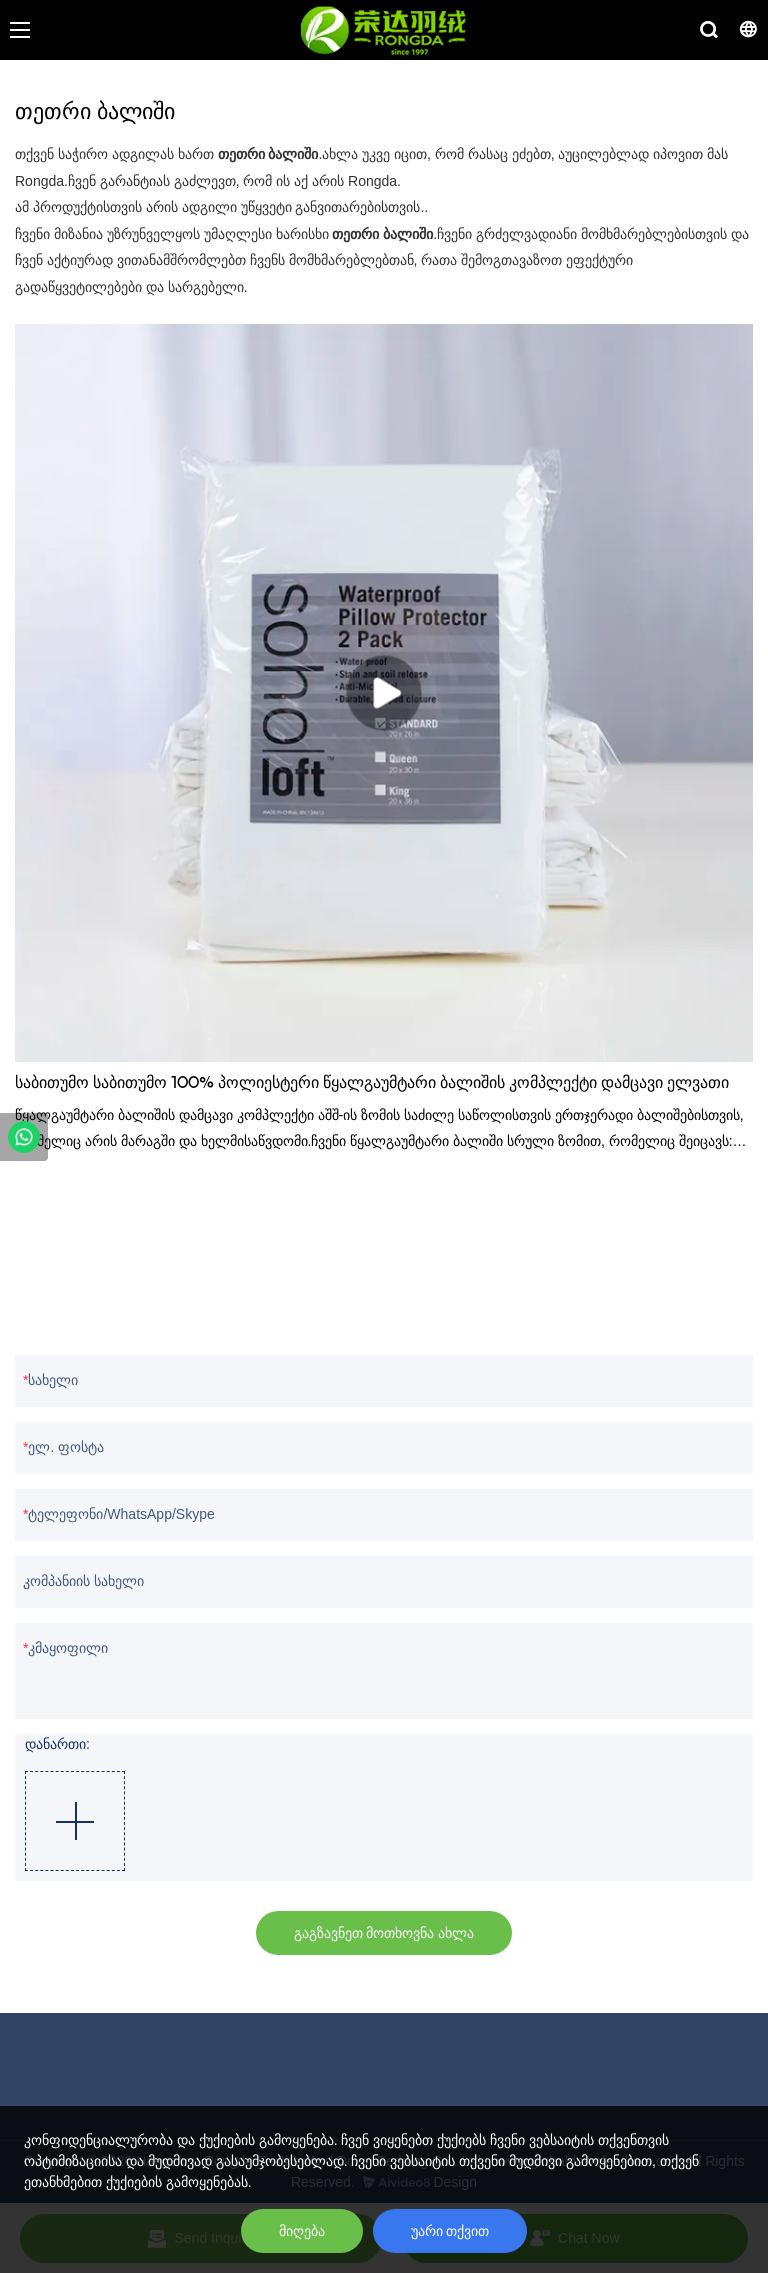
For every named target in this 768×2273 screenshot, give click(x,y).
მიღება (302, 2231)
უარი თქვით (450, 2231)
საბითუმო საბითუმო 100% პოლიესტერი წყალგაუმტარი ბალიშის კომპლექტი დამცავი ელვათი (372, 1084)
